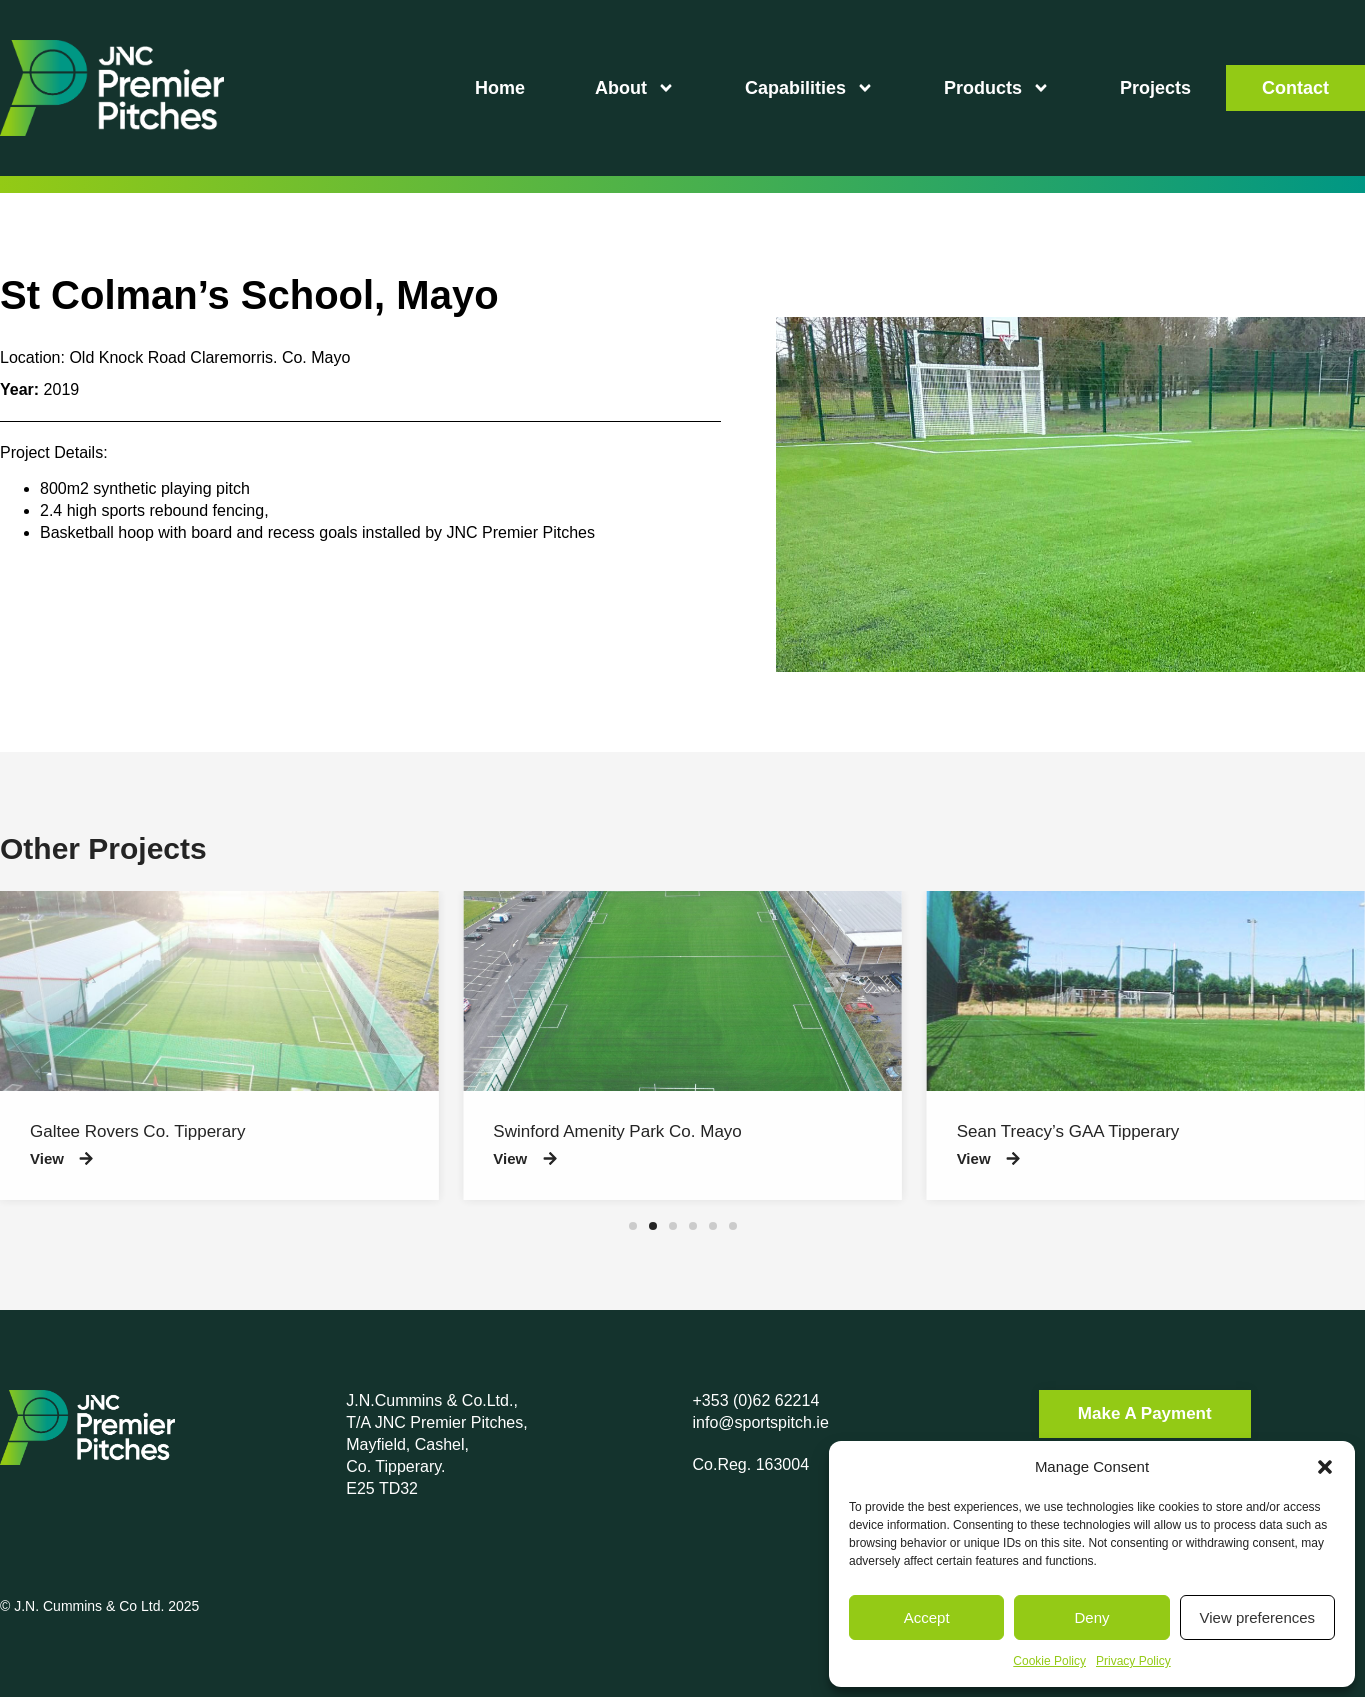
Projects (1155, 88)
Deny (1091, 1617)
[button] (1325, 1467)
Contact (1295, 88)
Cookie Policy (1049, 1661)
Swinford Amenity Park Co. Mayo (617, 1131)
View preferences (1258, 1617)
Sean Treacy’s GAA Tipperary (1068, 1131)
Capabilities (809, 88)
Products (997, 88)
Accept (927, 1617)
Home (500, 88)
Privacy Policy (1133, 1661)
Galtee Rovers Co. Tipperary (137, 1131)
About (635, 88)
